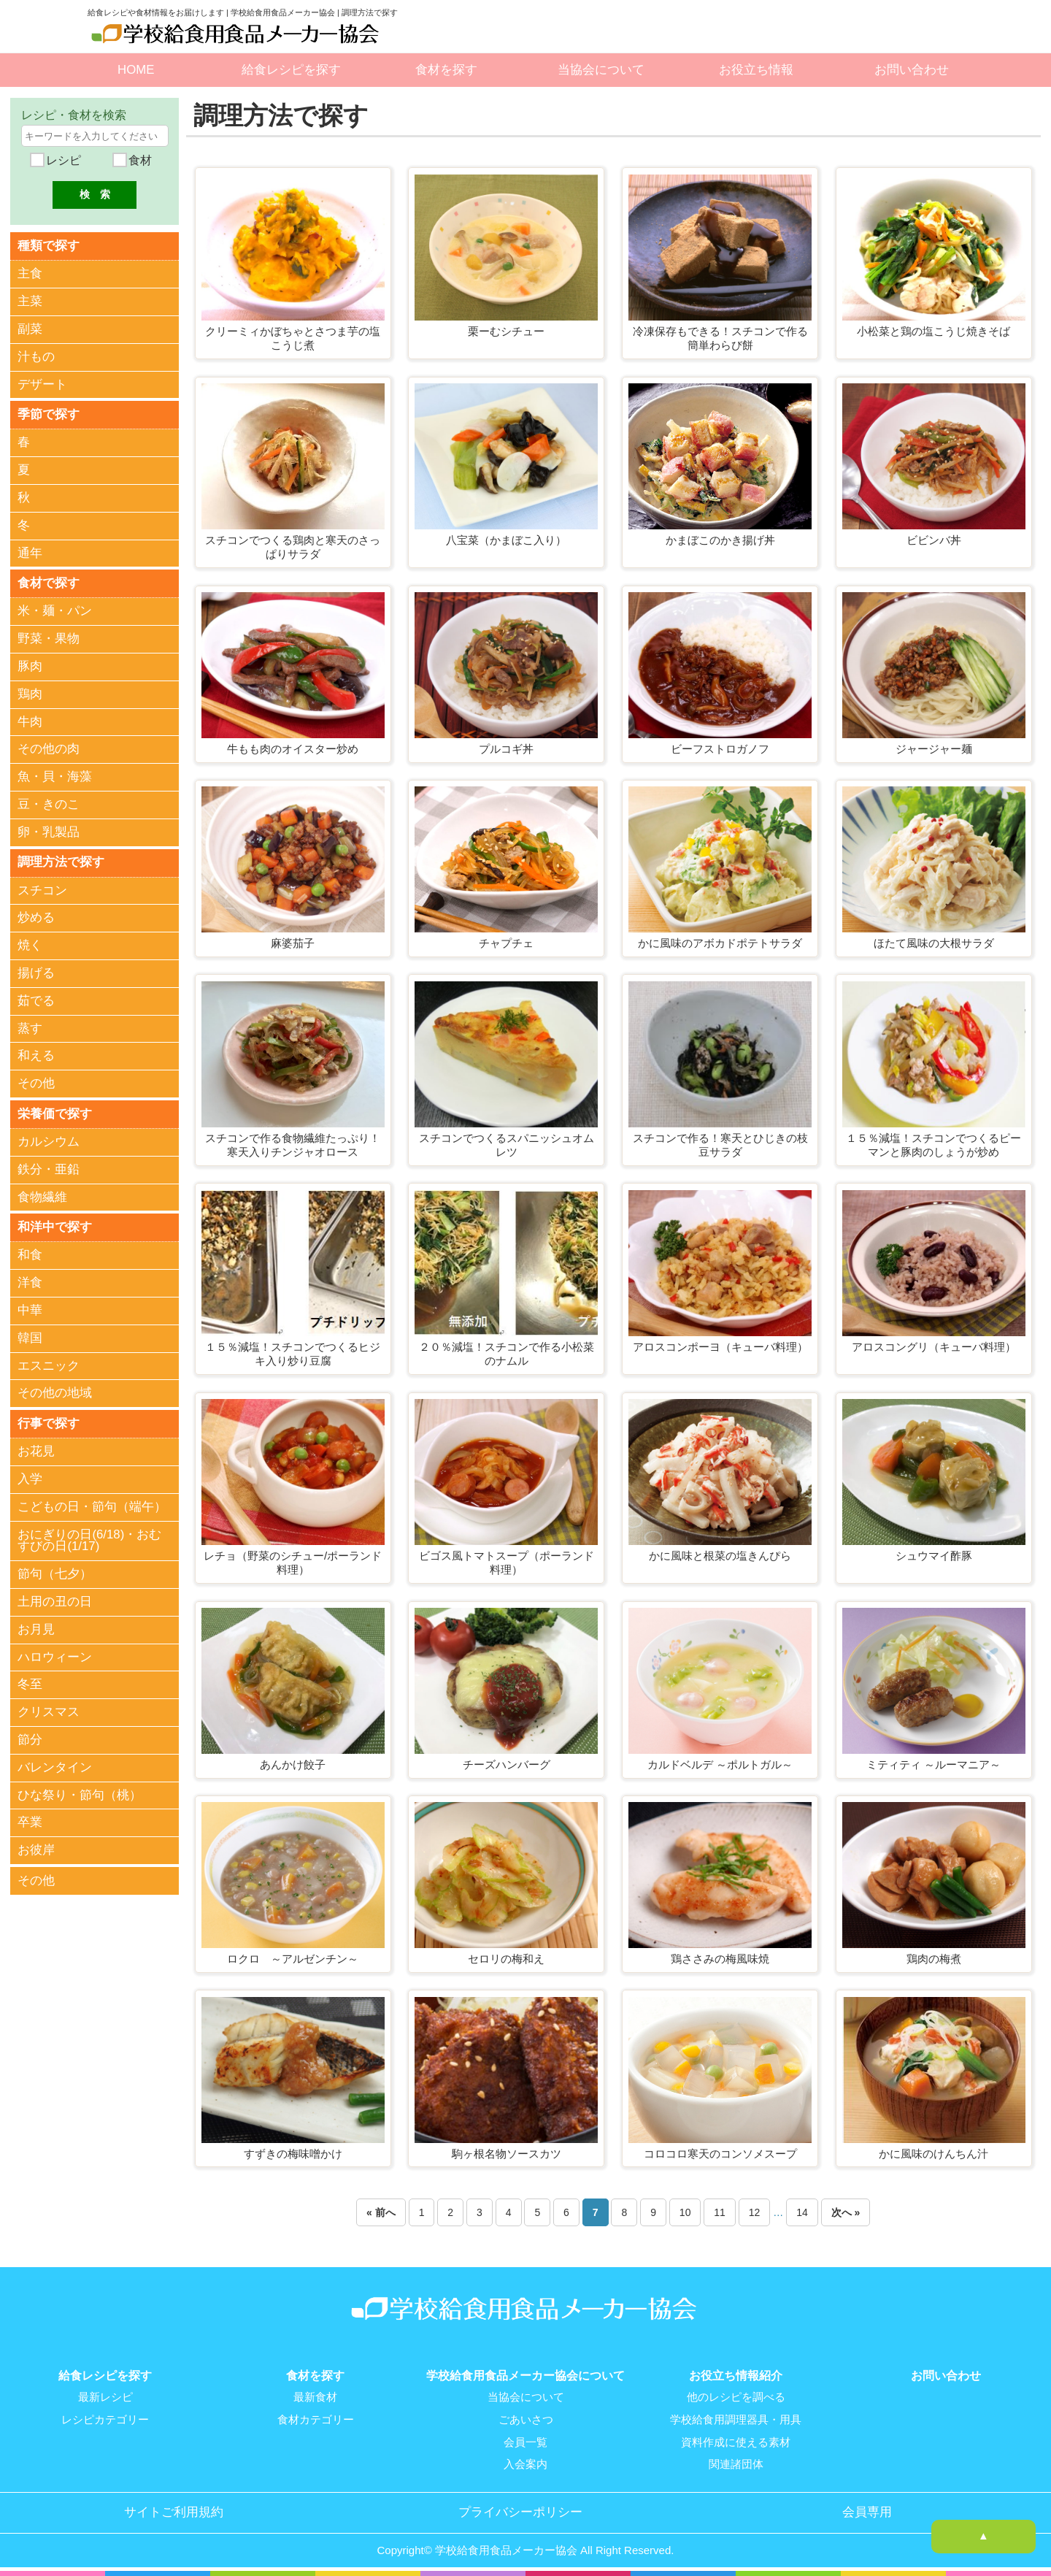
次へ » (846, 2212)
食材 (139, 160)
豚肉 (30, 665)
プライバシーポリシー (520, 2510)
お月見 (36, 1628)
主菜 (30, 301)
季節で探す (49, 414)
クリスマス (49, 1711)
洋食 (30, 1282)
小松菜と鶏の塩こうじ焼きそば (933, 331)
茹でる (36, 1000)
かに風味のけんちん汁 (933, 2153)
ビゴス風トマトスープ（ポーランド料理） (506, 1562)
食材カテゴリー (315, 2419)
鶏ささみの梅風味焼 (720, 1958)
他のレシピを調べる (736, 2397)
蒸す (30, 1028)
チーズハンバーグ (506, 1764)
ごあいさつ (525, 2419)
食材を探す (446, 70)
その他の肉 (49, 749)
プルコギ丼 (506, 749)
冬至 (30, 1683)
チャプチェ (506, 943)
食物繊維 (42, 1196)
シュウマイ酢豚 (934, 1555)
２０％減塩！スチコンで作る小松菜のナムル (506, 1354)
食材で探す (49, 582)
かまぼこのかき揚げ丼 (720, 540)
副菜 (30, 329)
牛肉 (30, 721)
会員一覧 (525, 2441)
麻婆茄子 (293, 943)
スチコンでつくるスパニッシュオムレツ (506, 1145)
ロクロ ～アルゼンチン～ (292, 1958)
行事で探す (49, 1422)
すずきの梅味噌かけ (293, 2153)
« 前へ (381, 2212)
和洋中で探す (55, 1226)
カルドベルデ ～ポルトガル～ (720, 1764)
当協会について (601, 70)
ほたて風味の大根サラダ (934, 943)
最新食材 (315, 2397)
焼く (30, 944)
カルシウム (49, 1141)
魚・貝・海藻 (55, 776)
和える (36, 1055)
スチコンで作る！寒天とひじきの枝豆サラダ (720, 1145)
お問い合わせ (911, 70)
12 (755, 2212)
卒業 (30, 1821)
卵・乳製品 (49, 831)
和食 (30, 1254)
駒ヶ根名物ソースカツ (506, 2153)
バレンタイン (55, 1766)
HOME (136, 70)
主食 (30, 273)
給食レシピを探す (291, 70)
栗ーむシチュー (506, 331)
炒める (36, 917)
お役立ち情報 (756, 70)
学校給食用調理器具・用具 (735, 2419)
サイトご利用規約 (173, 2510)
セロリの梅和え (506, 1958)
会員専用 (867, 2510)
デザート (42, 384)
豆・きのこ (49, 803)
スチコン (42, 890)
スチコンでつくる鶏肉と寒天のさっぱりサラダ (292, 547)
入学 (30, 1478)
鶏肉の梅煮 (933, 1958)
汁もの (36, 357)
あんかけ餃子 (293, 1764)
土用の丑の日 (55, 1601)
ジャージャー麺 (934, 749)
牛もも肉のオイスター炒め (292, 749)
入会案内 (525, 2463)
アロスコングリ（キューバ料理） (934, 1347)
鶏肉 (30, 693)
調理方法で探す (61, 861)
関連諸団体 (736, 2463)
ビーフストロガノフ (720, 749)
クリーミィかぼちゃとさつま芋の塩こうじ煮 (292, 338)
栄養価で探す (55, 1112)
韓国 (30, 1337)
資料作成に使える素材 (735, 2441)
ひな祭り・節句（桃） (80, 1794)
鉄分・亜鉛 (49, 1169)
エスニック (49, 1364)
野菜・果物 (49, 638)
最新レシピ (105, 2397)
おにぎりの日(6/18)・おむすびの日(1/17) (89, 1539)
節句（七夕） (55, 1573)
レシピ (62, 160)
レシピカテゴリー (105, 2419)
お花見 (36, 1450)
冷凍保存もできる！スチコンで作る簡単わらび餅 (720, 338)
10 (685, 2212)
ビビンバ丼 (933, 540)
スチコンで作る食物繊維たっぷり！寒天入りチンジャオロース (292, 1145)
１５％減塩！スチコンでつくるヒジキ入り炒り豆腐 (292, 1354)
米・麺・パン (55, 611)
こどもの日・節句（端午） (92, 1505)
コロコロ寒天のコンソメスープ (720, 2153)
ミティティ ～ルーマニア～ (933, 1764)
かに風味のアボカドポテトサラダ (720, 943)
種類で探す (49, 245)
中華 (30, 1309)
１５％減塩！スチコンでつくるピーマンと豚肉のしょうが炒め (933, 1145)
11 (719, 2212)
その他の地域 (55, 1392)
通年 (30, 552)
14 (802, 2212)
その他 (36, 1082)
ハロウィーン (55, 1656)
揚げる (36, 972)
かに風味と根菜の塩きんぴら (720, 1555)
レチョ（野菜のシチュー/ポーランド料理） (293, 1562)
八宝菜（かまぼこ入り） (506, 540)
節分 (30, 1738)
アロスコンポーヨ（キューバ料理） (720, 1347)
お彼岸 (36, 1849)
